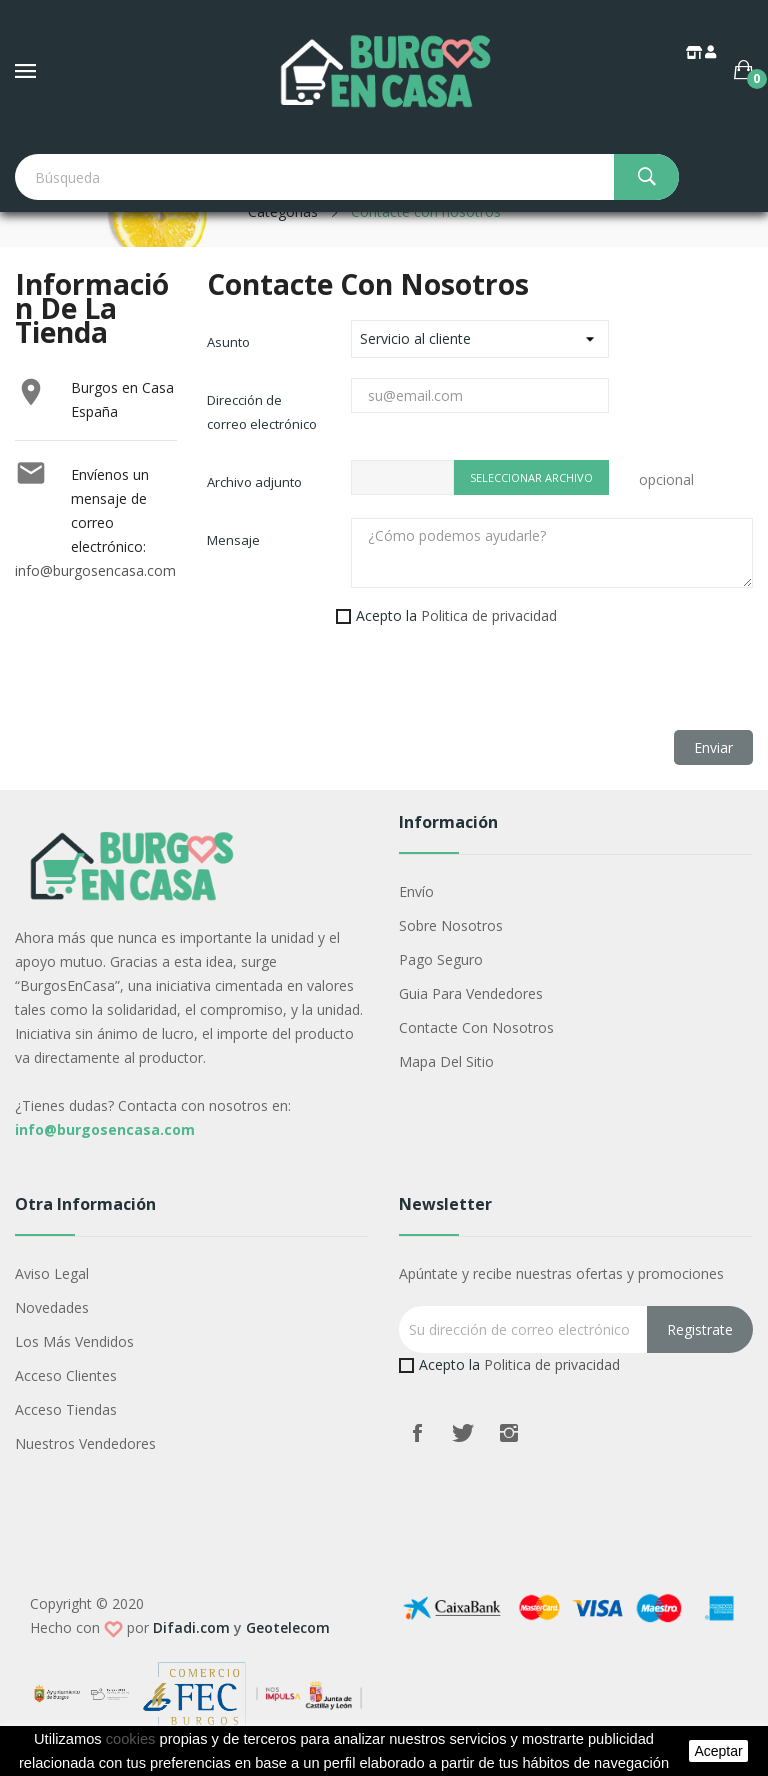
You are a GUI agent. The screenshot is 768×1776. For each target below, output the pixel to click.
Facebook (417, 1433)
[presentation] (359, 691)
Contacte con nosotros (476, 1027)
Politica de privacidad (489, 615)
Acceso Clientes (66, 1375)
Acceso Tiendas (66, 1409)
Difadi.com (191, 1627)
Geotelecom (288, 1627)
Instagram (509, 1433)
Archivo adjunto (254, 482)
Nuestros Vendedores (85, 1443)
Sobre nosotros (451, 925)
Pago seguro (441, 959)
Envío (416, 891)
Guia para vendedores (471, 993)
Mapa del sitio (446, 1061)
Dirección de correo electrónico (262, 412)
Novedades (52, 1307)
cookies (131, 1739)
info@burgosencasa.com (95, 570)
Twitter (463, 1433)
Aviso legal (52, 1273)
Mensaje (233, 540)
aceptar (718, 1751)
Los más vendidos (74, 1341)
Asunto (228, 342)
